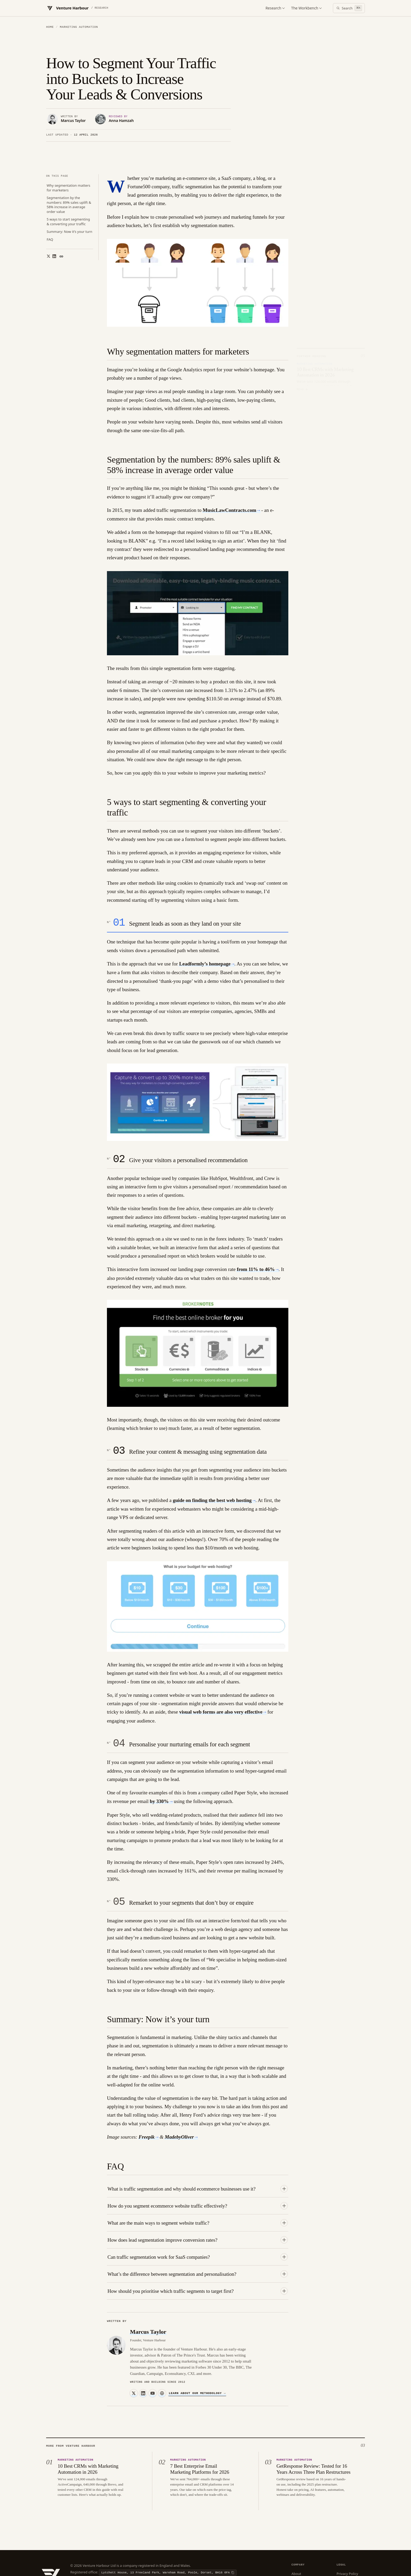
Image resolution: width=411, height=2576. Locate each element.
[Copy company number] (103, 2546)
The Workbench (306, 8)
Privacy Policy (347, 2534)
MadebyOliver (179, 2098)
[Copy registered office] (168, 2533)
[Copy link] (61, 216)
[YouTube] (152, 2353)
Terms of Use (347, 2551)
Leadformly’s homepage (204, 924)
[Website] (162, 2353)
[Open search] (349, 8)
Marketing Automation (79, 27)
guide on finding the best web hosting (212, 1461)
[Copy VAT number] (144, 2546)
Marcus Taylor (148, 2292)
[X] (133, 2353)
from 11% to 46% (256, 1230)
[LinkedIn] (143, 2353)
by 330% (159, 1762)
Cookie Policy (347, 2542)
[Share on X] (46, 216)
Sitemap (298, 2560)
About (296, 2534)
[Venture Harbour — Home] (77, 8)
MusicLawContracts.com (229, 470)
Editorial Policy (303, 2542)
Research (275, 8)
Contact (297, 2551)
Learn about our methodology (197, 2354)
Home (50, 27)
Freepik (147, 2098)
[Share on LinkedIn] (52, 216)
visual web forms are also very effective (220, 1673)
